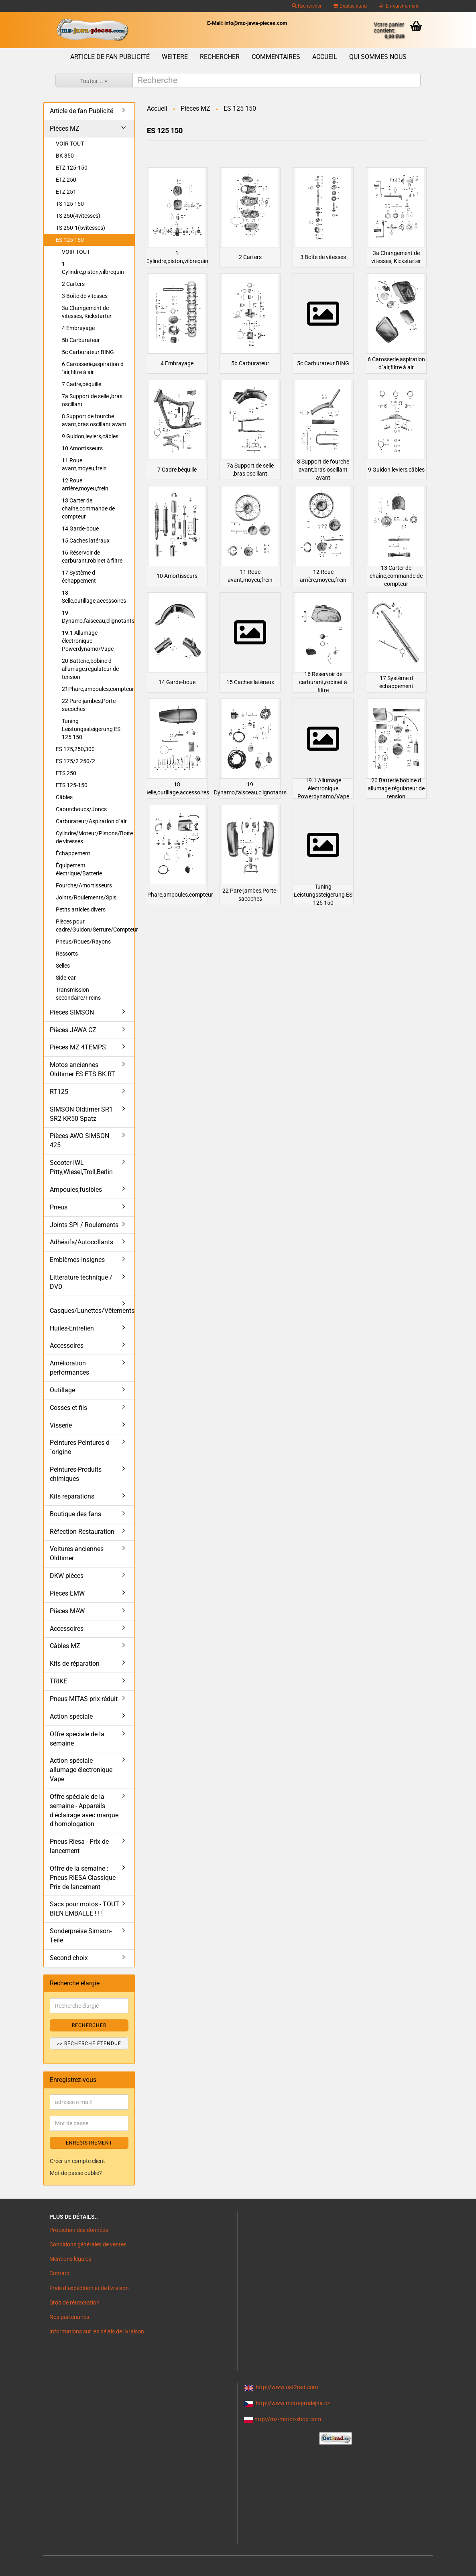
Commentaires (276, 57)
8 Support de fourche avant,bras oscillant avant (94, 420)
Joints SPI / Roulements (84, 1225)
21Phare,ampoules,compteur (98, 689)
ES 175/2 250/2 (75, 761)
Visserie (61, 1425)
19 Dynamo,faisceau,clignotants (98, 617)
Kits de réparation (75, 1663)
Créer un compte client (77, 2161)
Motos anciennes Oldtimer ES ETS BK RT (82, 1069)
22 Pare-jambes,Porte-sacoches (89, 705)
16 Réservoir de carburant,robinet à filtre (92, 556)
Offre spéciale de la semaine (77, 1738)
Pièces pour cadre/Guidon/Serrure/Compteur (95, 925)
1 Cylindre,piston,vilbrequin (93, 268)
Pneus (58, 1207)
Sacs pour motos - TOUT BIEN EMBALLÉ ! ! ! (84, 1908)
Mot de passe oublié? (76, 2173)
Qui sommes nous (378, 57)
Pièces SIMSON (72, 1012)
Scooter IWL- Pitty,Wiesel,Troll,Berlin (81, 1167)
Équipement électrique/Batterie (79, 869)
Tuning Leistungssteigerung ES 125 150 (91, 729)
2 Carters (73, 284)
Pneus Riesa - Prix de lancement (79, 1846)
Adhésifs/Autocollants (81, 1242)
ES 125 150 (70, 240)
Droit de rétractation (74, 2302)
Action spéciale (71, 1716)
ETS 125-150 (71, 785)
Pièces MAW (67, 1611)
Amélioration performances (69, 1367)
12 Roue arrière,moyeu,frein (85, 484)
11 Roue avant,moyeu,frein (84, 464)
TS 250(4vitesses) (78, 216)
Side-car (66, 977)
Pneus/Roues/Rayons (83, 941)
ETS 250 (66, 773)
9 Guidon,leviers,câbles (90, 436)
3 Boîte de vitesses (85, 296)
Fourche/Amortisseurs (84, 885)
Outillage (62, 1390)
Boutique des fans (75, 1514)
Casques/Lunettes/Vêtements (92, 1310)
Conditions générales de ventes (87, 2244)
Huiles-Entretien (72, 1328)
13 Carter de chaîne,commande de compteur (88, 508)
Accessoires (66, 1345)
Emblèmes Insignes (77, 1260)
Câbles (64, 797)
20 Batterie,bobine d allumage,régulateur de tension (90, 669)
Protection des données (78, 2230)
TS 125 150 (70, 203)
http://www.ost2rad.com (287, 2387)
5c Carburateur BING (88, 352)
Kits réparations (72, 1496)
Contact (59, 2273)
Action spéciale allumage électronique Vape (81, 1770)
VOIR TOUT (70, 143)
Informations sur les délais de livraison (96, 2331)
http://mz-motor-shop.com (287, 2419)
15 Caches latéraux (86, 540)
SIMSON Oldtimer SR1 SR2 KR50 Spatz (81, 1114)
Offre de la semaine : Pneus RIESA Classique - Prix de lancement (84, 1878)
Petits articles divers (81, 909)
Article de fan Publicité (110, 57)
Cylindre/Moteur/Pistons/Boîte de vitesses (94, 837)
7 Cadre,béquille (81, 384)
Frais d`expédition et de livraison (89, 2288)
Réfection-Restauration (82, 1531)
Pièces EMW (67, 1593)
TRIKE (58, 1681)
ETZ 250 (66, 179)
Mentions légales (70, 2259)
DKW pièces (66, 1576)
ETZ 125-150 (71, 167)
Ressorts (67, 953)
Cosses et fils (68, 1408)
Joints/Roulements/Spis (86, 897)
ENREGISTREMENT (89, 2143)
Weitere (175, 57)
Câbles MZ (65, 1646)
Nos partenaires (69, 2317)
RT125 (59, 1092)
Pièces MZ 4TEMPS (78, 1047)
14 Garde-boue (80, 528)
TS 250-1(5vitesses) (80, 228)
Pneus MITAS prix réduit (84, 1699)
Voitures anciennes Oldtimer (77, 1553)
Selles (63, 965)
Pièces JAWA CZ (73, 1030)
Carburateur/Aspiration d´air (91, 821)
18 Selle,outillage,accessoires (94, 596)
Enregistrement (399, 6)
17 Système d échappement (79, 576)
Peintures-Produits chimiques (76, 1474)
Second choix (69, 1958)
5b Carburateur (81, 340)
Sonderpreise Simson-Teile (81, 1935)
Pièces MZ (64, 128)
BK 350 (65, 155)
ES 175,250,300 (75, 749)
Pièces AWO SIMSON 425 (79, 1140)
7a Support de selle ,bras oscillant (92, 400)
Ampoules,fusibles (76, 1189)
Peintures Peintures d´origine (80, 1447)
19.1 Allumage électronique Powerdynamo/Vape (88, 641)
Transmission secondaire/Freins (78, 993)
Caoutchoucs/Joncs (81, 809)
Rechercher (306, 6)
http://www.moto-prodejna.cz (293, 2403)
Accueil (324, 57)
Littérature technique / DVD (81, 1282)
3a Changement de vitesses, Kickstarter (87, 312)
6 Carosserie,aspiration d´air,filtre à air (93, 368)
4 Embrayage (78, 328)
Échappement (73, 853)
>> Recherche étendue (89, 2043)
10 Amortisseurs (82, 448)
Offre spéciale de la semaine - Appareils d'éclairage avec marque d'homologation (84, 1810)
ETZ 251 (66, 191)
